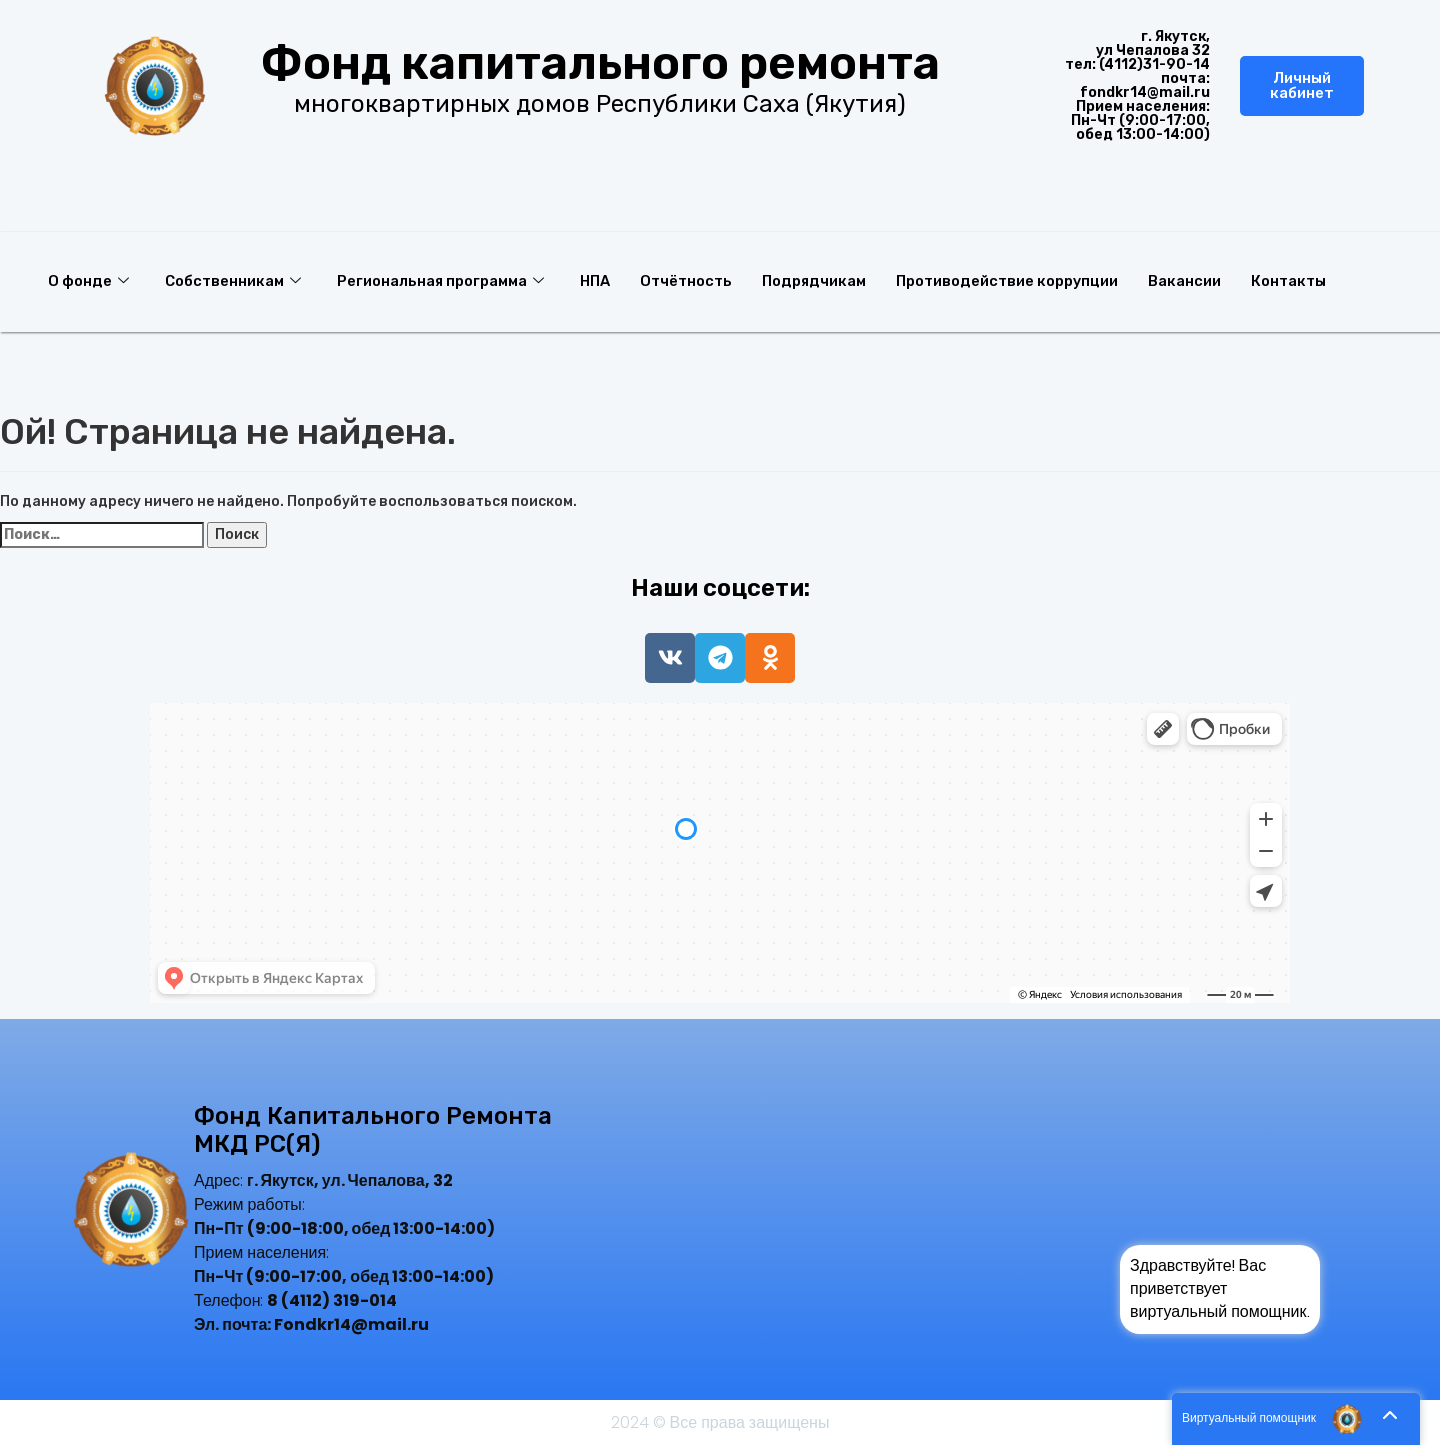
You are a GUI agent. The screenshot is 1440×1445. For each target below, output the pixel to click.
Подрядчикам (825, 281)
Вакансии (1201, 281)
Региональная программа (444, 281)
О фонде (88, 281)
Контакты (1306, 281)
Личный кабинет (1302, 85)
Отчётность (694, 281)
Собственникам (234, 281)
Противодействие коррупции (1022, 281)
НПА (601, 281)
